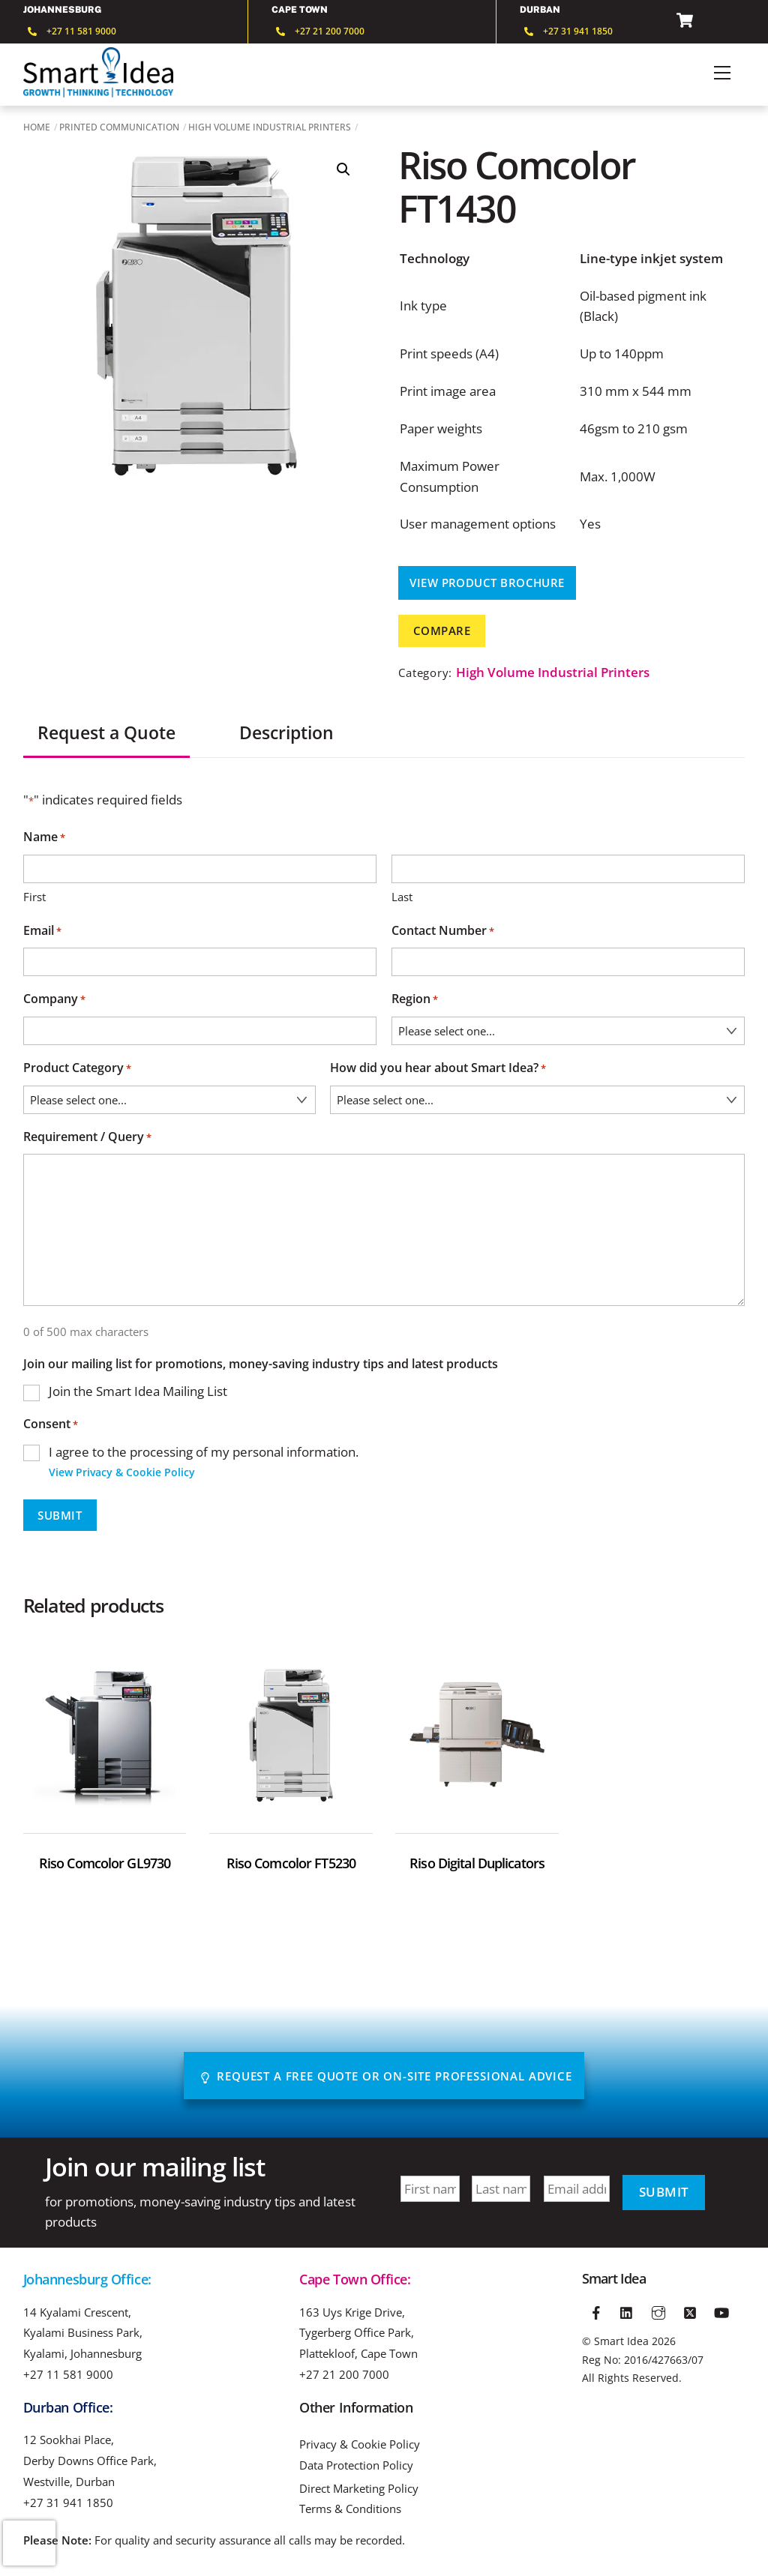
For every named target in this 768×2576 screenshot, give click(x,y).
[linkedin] (628, 2310)
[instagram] (658, 2310)
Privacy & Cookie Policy (359, 2444)
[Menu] (722, 73)
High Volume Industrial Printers (269, 127)
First (34, 896)
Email (42, 931)
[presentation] (29, 2543)
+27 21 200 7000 (344, 2374)
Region (415, 1000)
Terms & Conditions (350, 2509)
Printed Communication (119, 127)
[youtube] (721, 2310)
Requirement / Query (87, 1138)
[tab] (207, 725)
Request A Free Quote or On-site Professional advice (386, 2075)
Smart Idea (621, 2341)
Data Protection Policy (356, 2465)
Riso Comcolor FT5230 (291, 1863)
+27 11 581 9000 (68, 2374)
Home (36, 127)
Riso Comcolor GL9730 (104, 1863)
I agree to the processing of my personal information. (203, 1463)
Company (54, 1000)
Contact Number (443, 931)
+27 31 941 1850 (68, 2502)
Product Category (77, 1069)
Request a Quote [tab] (107, 732)
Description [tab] (286, 732)
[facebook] (596, 2310)
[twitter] (690, 2310)
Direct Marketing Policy (358, 2489)
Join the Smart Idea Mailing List (138, 1391)
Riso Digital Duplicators (477, 1863)
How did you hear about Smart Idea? (438, 1069)
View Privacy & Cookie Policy (122, 1472)
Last (402, 896)
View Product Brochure (487, 582)
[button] (343, 169)
